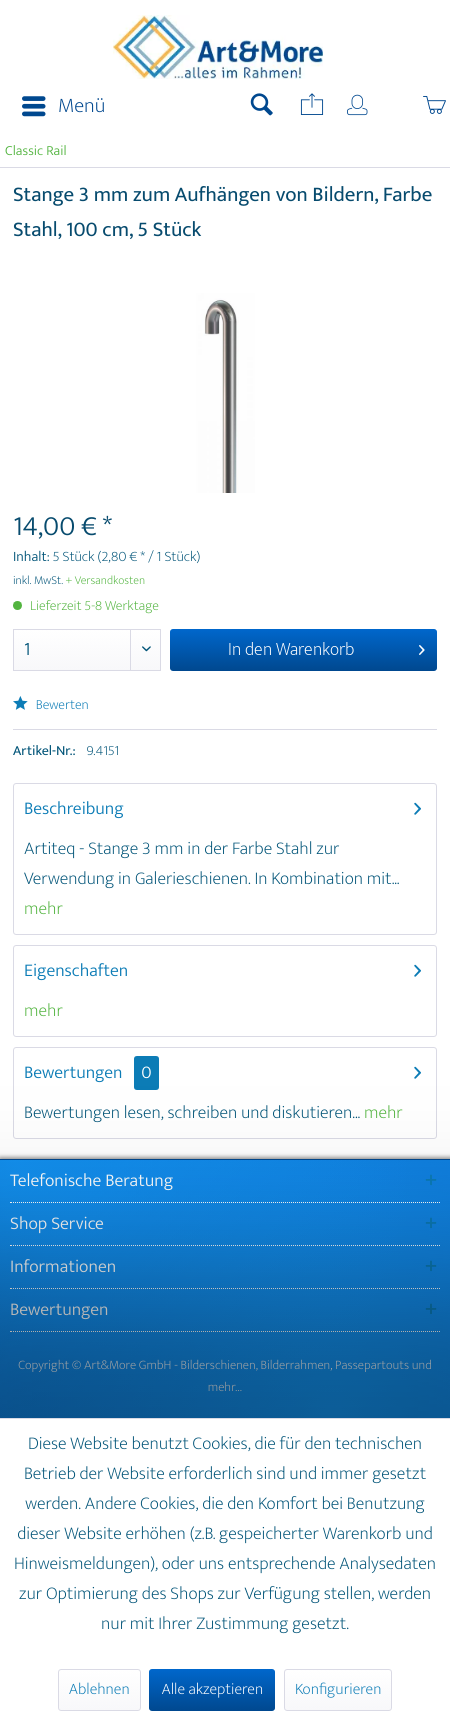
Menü (63, 106)
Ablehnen (99, 1689)
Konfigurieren (338, 1689)
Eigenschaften (76, 971)
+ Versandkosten (106, 581)
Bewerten (51, 705)
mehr (43, 909)
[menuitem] (57, 107)
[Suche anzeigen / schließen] (262, 107)
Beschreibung (74, 809)
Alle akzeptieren (212, 1689)
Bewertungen (73, 1073)
